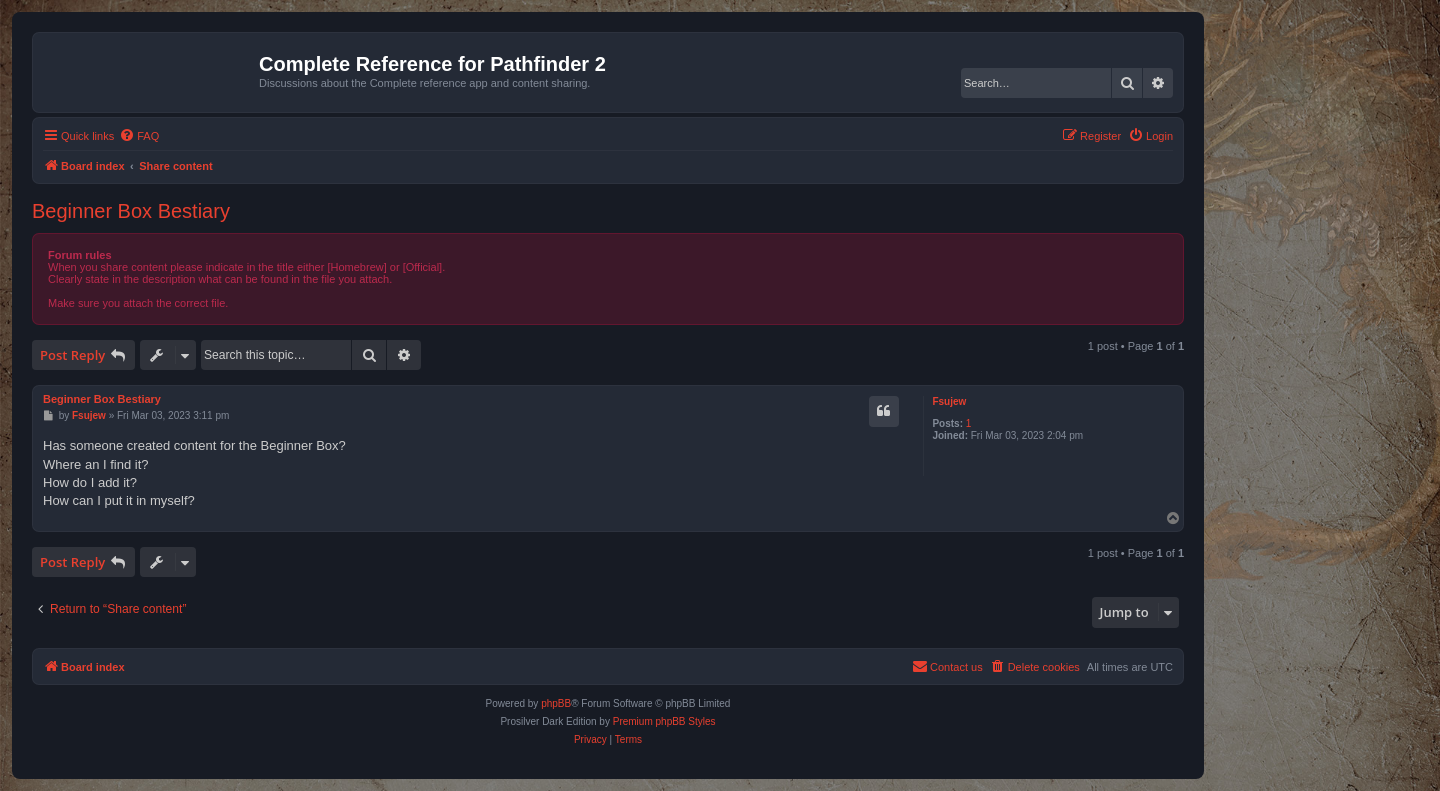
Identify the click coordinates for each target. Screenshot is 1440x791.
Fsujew (949, 401)
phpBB (556, 703)
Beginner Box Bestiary (131, 211)
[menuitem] (139, 136)
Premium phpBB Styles (664, 721)
